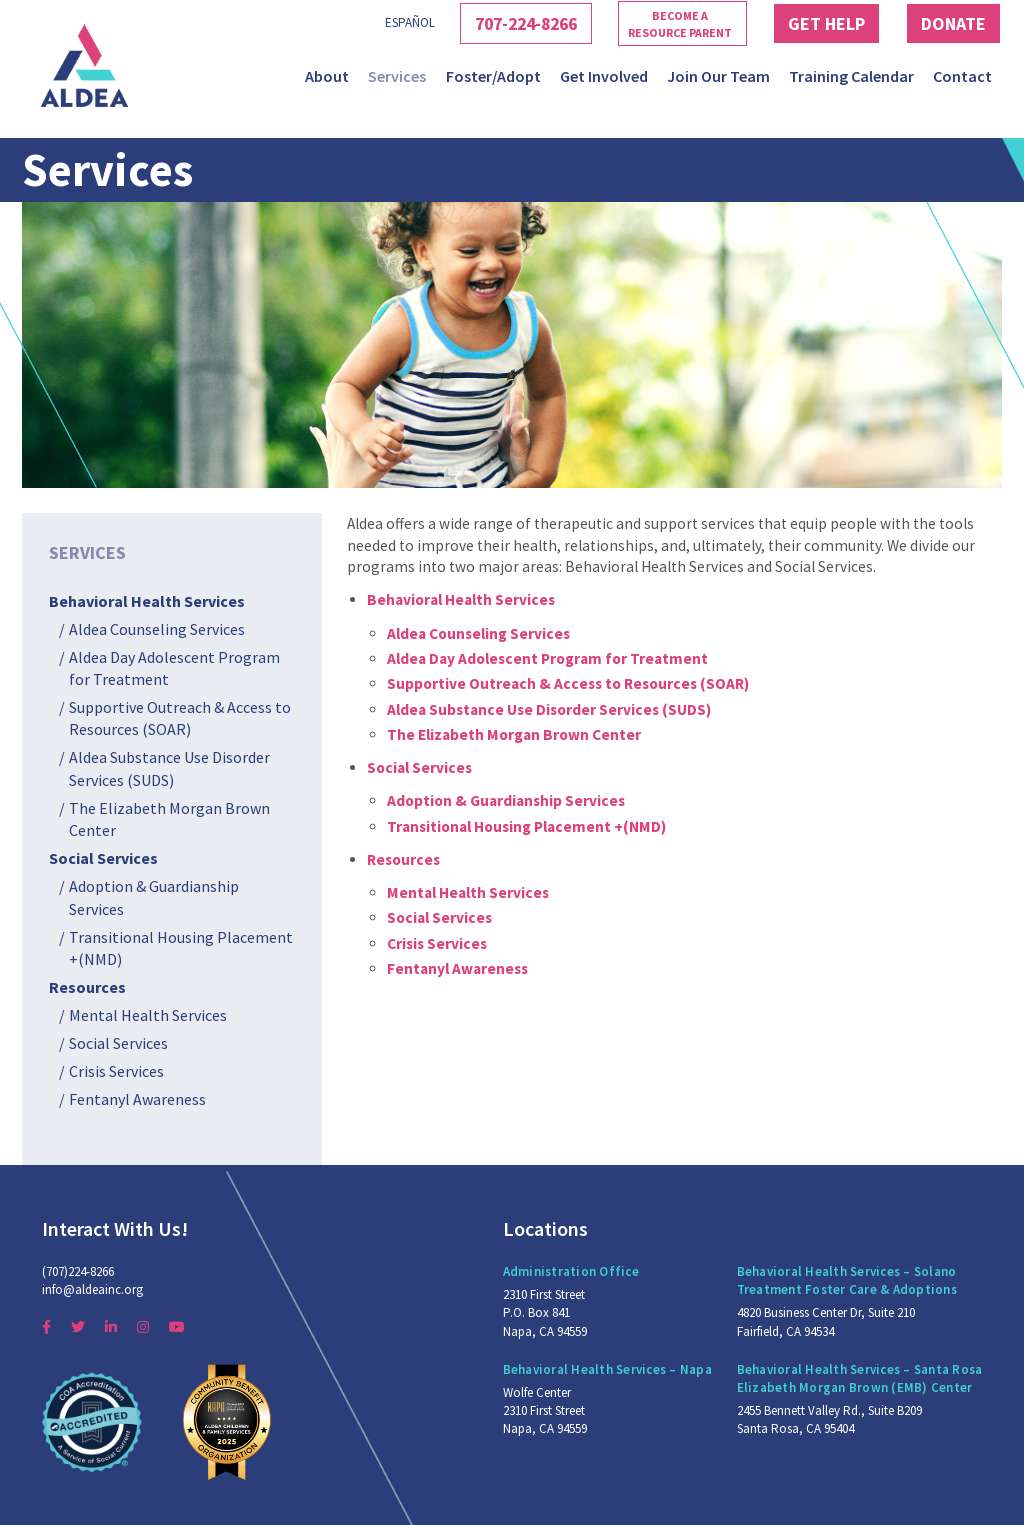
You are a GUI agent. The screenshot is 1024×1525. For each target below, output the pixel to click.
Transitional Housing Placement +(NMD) (181, 948)
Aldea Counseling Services (157, 629)
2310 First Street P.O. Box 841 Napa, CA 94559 (545, 1312)
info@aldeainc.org (92, 1289)
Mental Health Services (148, 1015)
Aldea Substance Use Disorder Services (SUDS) (169, 768)
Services (397, 76)
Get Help (811, 22)
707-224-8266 (494, 22)
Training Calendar (851, 76)
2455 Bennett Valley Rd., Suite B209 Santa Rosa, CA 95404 (829, 1419)
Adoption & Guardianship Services (154, 897)
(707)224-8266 (78, 1271)
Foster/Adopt (493, 76)
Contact (962, 76)
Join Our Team (718, 76)
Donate (949, 22)
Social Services (103, 858)
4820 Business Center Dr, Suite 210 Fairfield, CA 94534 (826, 1321)
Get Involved (604, 76)
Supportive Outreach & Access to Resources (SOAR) (180, 718)
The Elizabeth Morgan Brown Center (169, 819)
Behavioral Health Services (147, 601)
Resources (87, 987)
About (327, 76)
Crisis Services (116, 1071)
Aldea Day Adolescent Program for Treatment (174, 668)
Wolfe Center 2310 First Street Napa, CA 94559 (545, 1410)
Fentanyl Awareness (137, 1099)
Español (367, 22)
